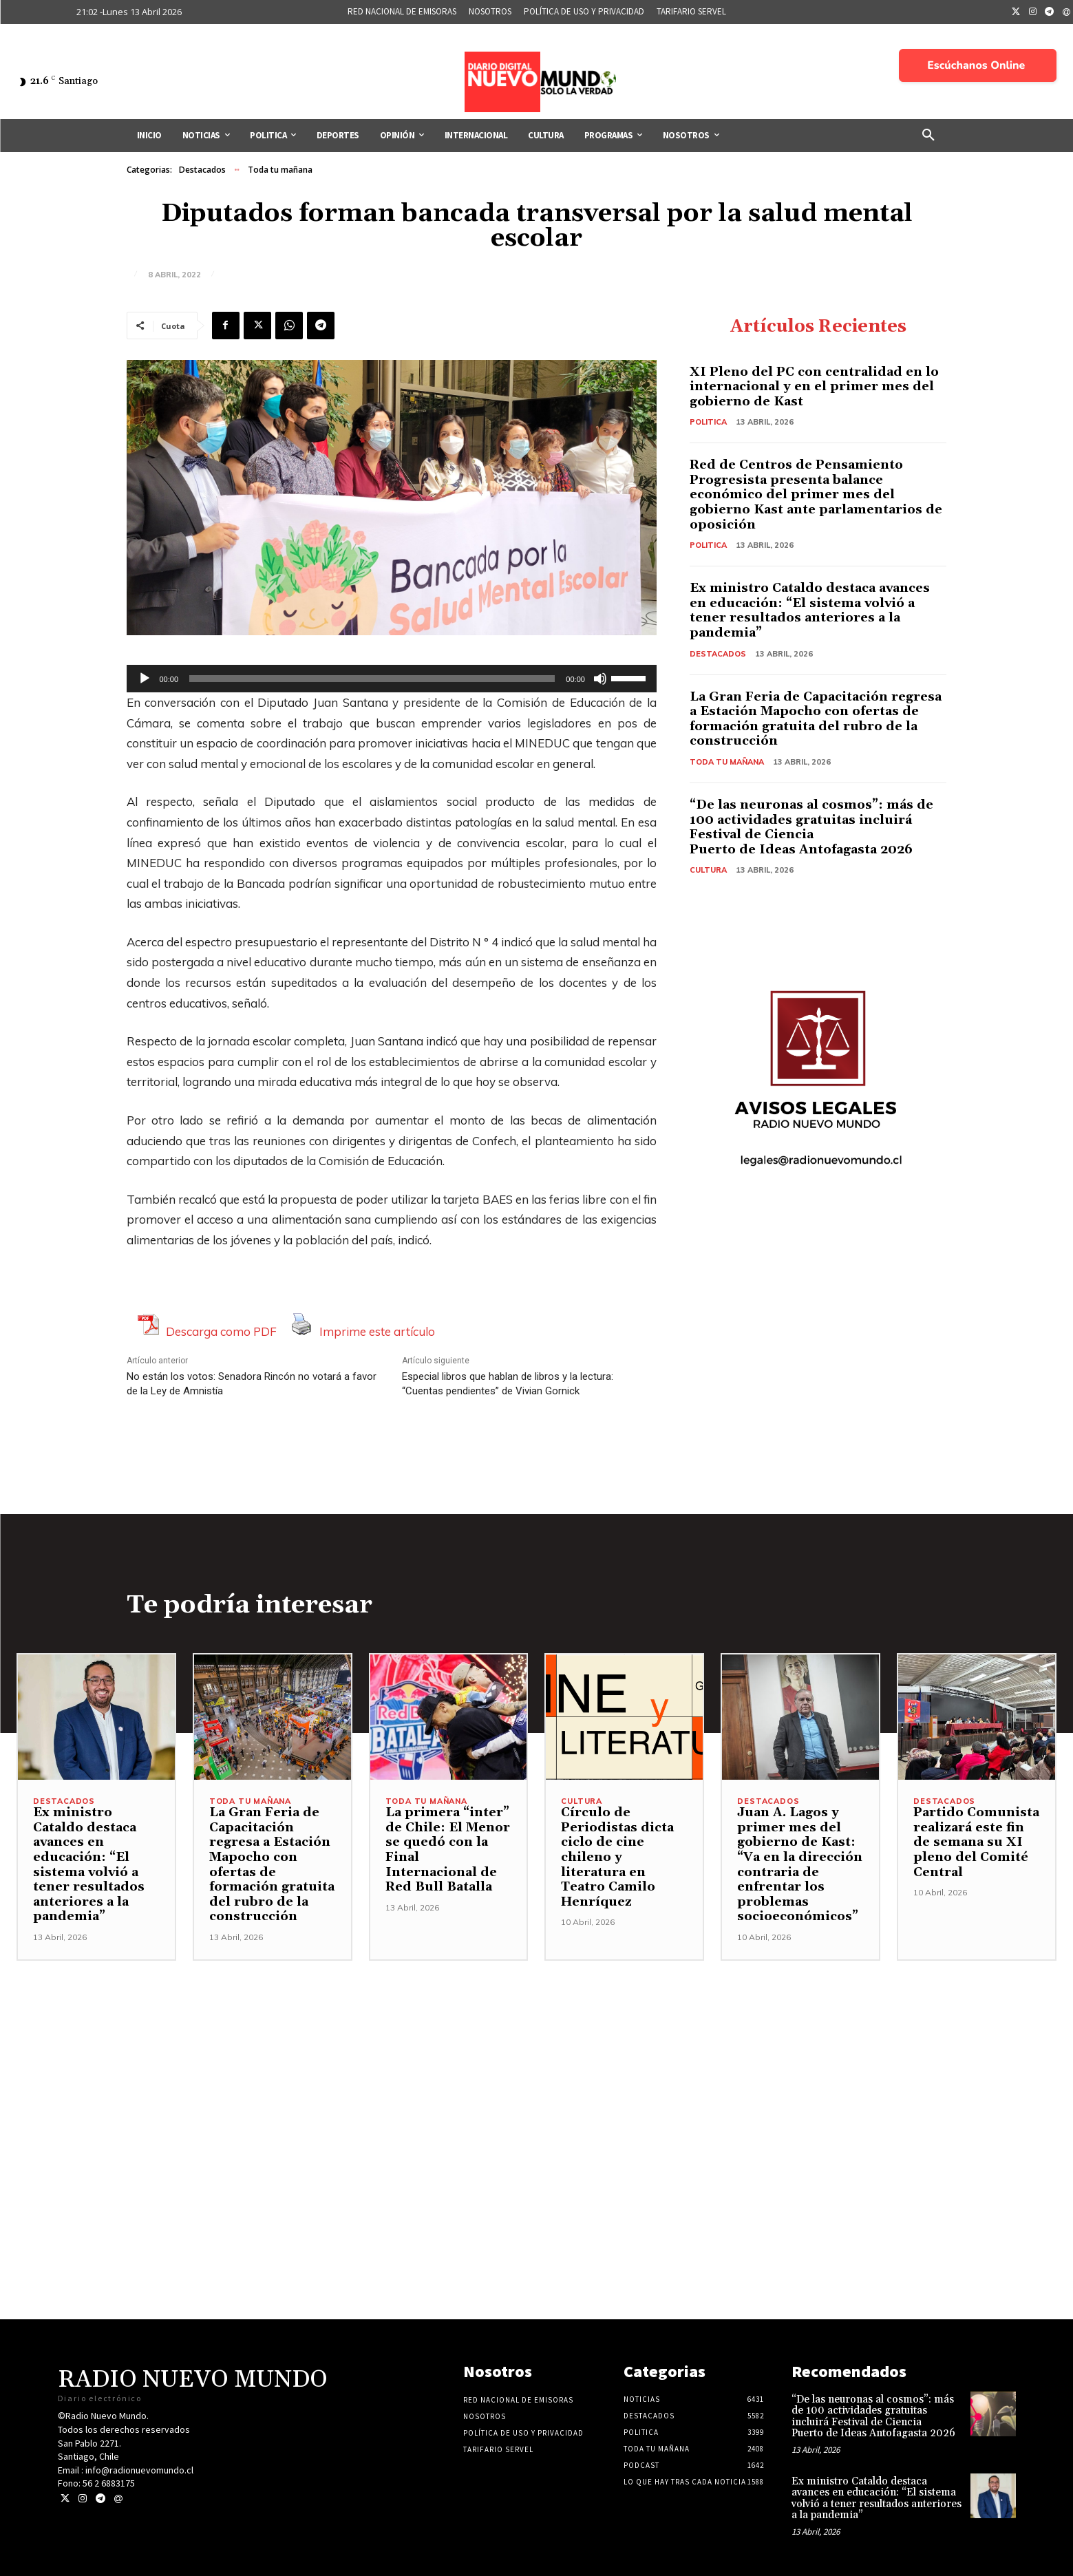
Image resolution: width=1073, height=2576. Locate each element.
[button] (928, 135)
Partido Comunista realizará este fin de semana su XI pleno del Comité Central (976, 1842)
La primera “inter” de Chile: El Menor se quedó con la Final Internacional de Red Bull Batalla (447, 1850)
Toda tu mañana (280, 170)
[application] (392, 678)
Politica (708, 422)
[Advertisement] (537, 2057)
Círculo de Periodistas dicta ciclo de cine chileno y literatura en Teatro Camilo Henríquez (617, 1857)
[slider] (372, 678)
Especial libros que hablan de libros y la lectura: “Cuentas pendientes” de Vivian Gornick (507, 1383)
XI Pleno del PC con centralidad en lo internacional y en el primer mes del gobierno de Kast (814, 386)
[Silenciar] (600, 678)
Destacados (202, 170)
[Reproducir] (144, 678)
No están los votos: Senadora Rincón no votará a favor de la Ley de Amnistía (251, 1383)
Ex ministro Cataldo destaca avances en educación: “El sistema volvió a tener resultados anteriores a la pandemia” (810, 610)
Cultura (708, 870)
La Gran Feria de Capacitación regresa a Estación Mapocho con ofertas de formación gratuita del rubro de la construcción (816, 719)
